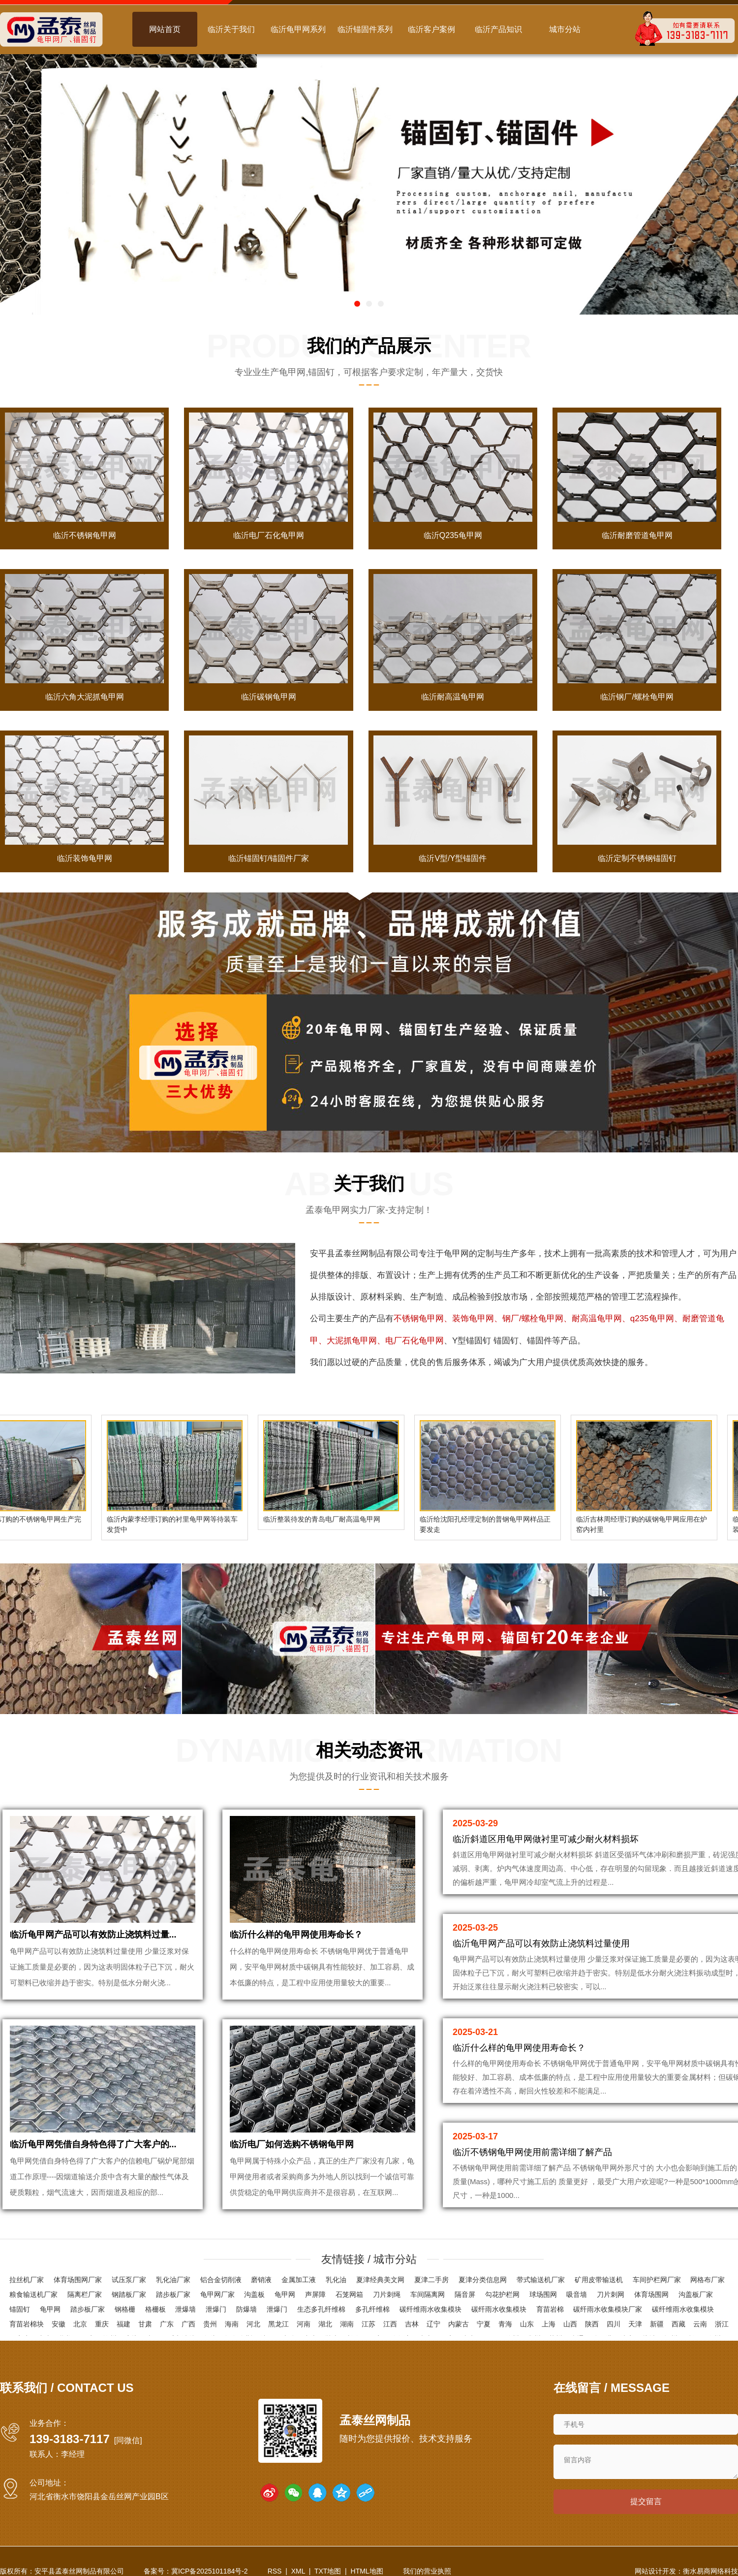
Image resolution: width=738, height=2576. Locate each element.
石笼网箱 (349, 2294)
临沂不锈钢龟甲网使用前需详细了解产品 (532, 2152)
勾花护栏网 (502, 2294)
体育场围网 (651, 2294)
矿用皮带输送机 (599, 2280)
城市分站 (565, 29)
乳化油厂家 (173, 2280)
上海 (548, 2324)
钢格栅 (125, 2309)
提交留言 (646, 2501)
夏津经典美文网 (380, 2280)
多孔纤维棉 (372, 2309)
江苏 (368, 2324)
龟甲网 (456, 1253)
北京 (80, 2324)
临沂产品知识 (498, 29)
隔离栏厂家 (84, 2294)
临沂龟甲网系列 (298, 29)
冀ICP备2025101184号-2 (209, 2571)
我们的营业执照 (427, 2571)
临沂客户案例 (431, 29)
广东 (167, 2324)
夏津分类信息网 (483, 2280)
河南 (303, 2324)
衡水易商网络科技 (710, 2571)
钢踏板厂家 (129, 2294)
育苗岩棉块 (26, 2324)
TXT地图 (327, 2571)
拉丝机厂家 (26, 2280)
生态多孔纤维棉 (321, 2309)
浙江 (722, 2324)
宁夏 (484, 2324)
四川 (613, 2324)
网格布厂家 (707, 2280)
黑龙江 (278, 2324)
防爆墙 (246, 2309)
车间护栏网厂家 (657, 2280)
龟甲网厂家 (217, 2294)
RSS (275, 2571)
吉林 (412, 2324)
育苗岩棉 (550, 2309)
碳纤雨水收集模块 (498, 2309)
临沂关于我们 (231, 29)
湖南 (347, 2324)
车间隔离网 (427, 2294)
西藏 (678, 2324)
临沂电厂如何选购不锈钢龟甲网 (292, 2144)
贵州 (210, 2324)
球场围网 (543, 2294)
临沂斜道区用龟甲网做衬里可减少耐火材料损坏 (546, 1839)
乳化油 (336, 2280)
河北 (253, 2324)
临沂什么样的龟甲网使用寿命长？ (296, 1935)
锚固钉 (19, 2309)
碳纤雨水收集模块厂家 (607, 2309)
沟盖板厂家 (695, 2294)
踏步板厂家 (173, 2294)
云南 (700, 2324)
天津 (635, 2324)
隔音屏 (465, 2294)
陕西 (592, 2324)
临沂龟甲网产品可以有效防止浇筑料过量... (93, 1935)
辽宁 (433, 2324)
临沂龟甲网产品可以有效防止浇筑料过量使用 (541, 1943)
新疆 (657, 2324)
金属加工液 (298, 2280)
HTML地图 (367, 2571)
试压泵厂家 (129, 2280)
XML (298, 2571)
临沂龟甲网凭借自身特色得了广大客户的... (93, 2144)
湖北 (325, 2324)
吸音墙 (576, 2294)
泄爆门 (216, 2309)
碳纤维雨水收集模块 (430, 2309)
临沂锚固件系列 (365, 29)
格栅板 (155, 2309)
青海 (505, 2324)
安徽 (58, 2324)
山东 (527, 2324)
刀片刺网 (610, 2294)
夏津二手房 (431, 2280)
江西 (390, 2324)
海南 (232, 2324)
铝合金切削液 (221, 2280)
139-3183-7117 (70, 2439)
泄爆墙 (185, 2309)
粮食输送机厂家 (33, 2294)
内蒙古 (458, 2324)
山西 (570, 2324)
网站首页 (165, 29)
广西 (188, 2324)
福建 (123, 2324)
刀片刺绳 (386, 2294)
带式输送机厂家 (541, 2280)
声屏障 (315, 2294)
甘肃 (145, 2324)
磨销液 (261, 2280)
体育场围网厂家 (78, 2280)
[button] (357, 304)
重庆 (102, 2324)
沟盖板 (254, 2294)
